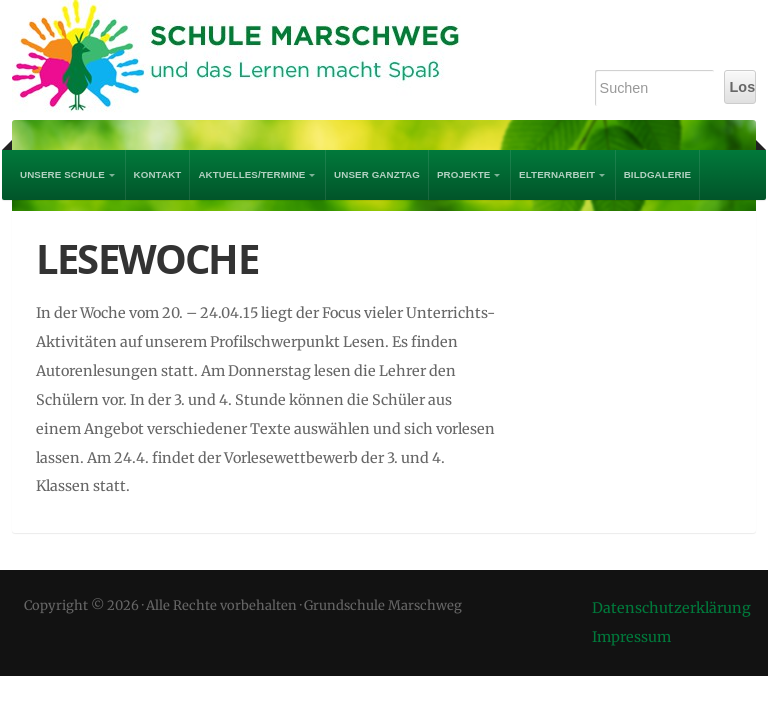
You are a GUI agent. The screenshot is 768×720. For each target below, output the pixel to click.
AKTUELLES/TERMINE (251, 174)
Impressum (631, 637)
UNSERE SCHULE (62, 174)
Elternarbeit (557, 174)
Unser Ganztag (377, 174)
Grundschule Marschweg (252, 60)
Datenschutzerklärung (671, 608)
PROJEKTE (464, 174)
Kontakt (158, 174)
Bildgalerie (657, 174)
